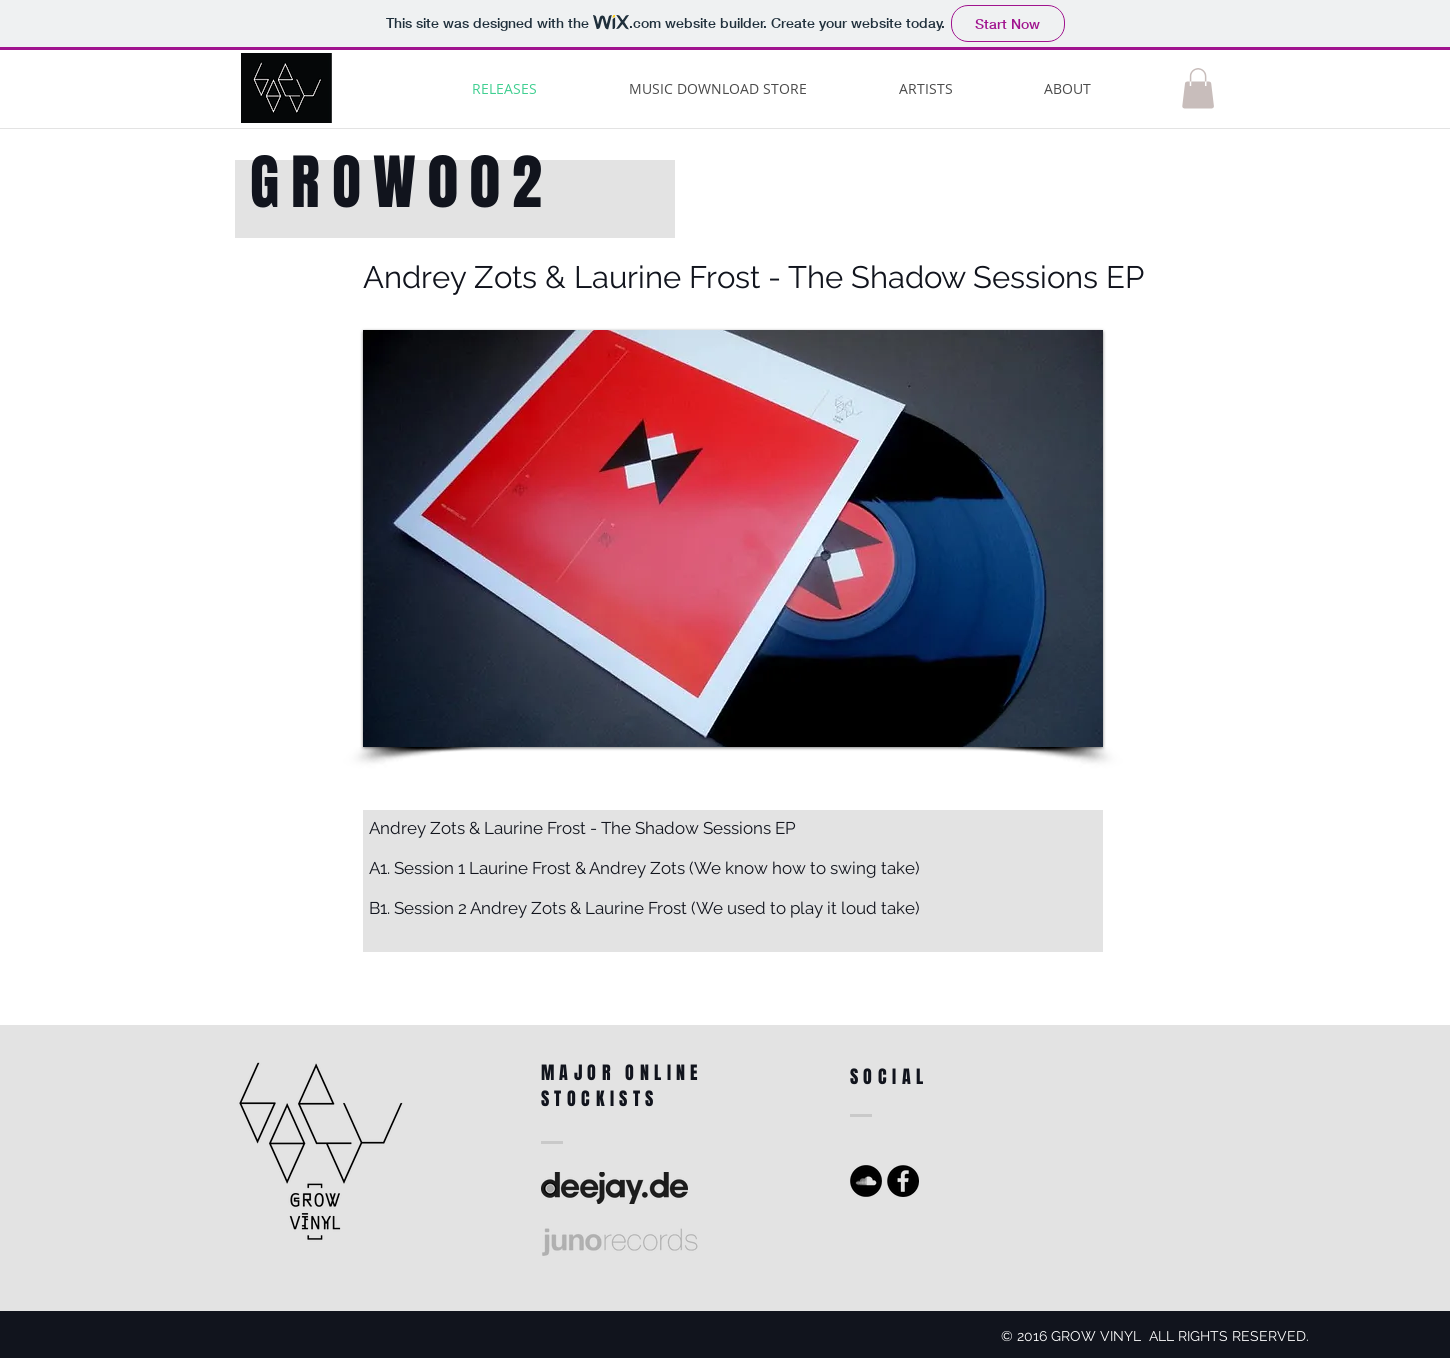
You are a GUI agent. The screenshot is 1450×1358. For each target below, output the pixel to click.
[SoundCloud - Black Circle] (866, 1181)
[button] (1198, 88)
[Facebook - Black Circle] (903, 1181)
